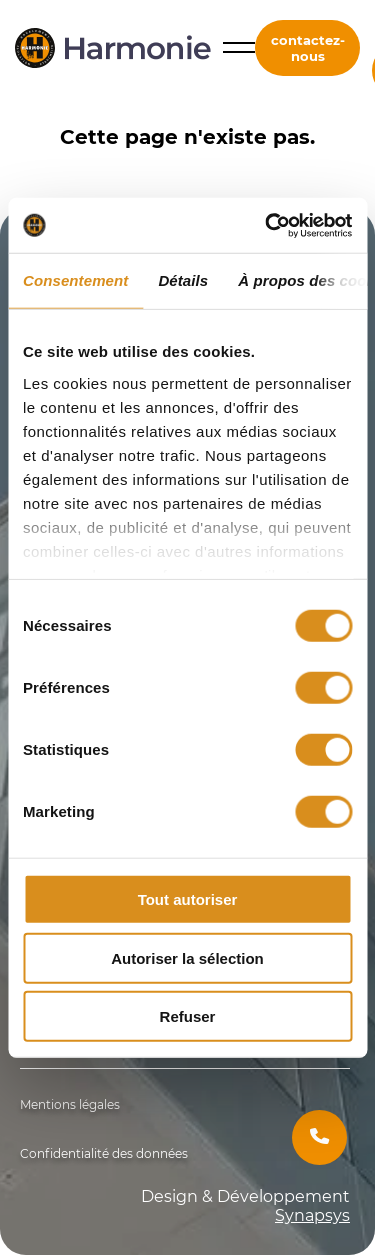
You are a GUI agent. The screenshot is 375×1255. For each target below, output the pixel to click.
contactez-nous (308, 48)
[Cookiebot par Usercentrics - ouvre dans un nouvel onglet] (267, 225)
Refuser (188, 1016)
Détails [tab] (183, 280)
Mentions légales (70, 1104)
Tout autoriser (188, 899)
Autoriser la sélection (187, 957)
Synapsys (312, 1215)
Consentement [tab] (75, 280)
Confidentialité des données (104, 1153)
